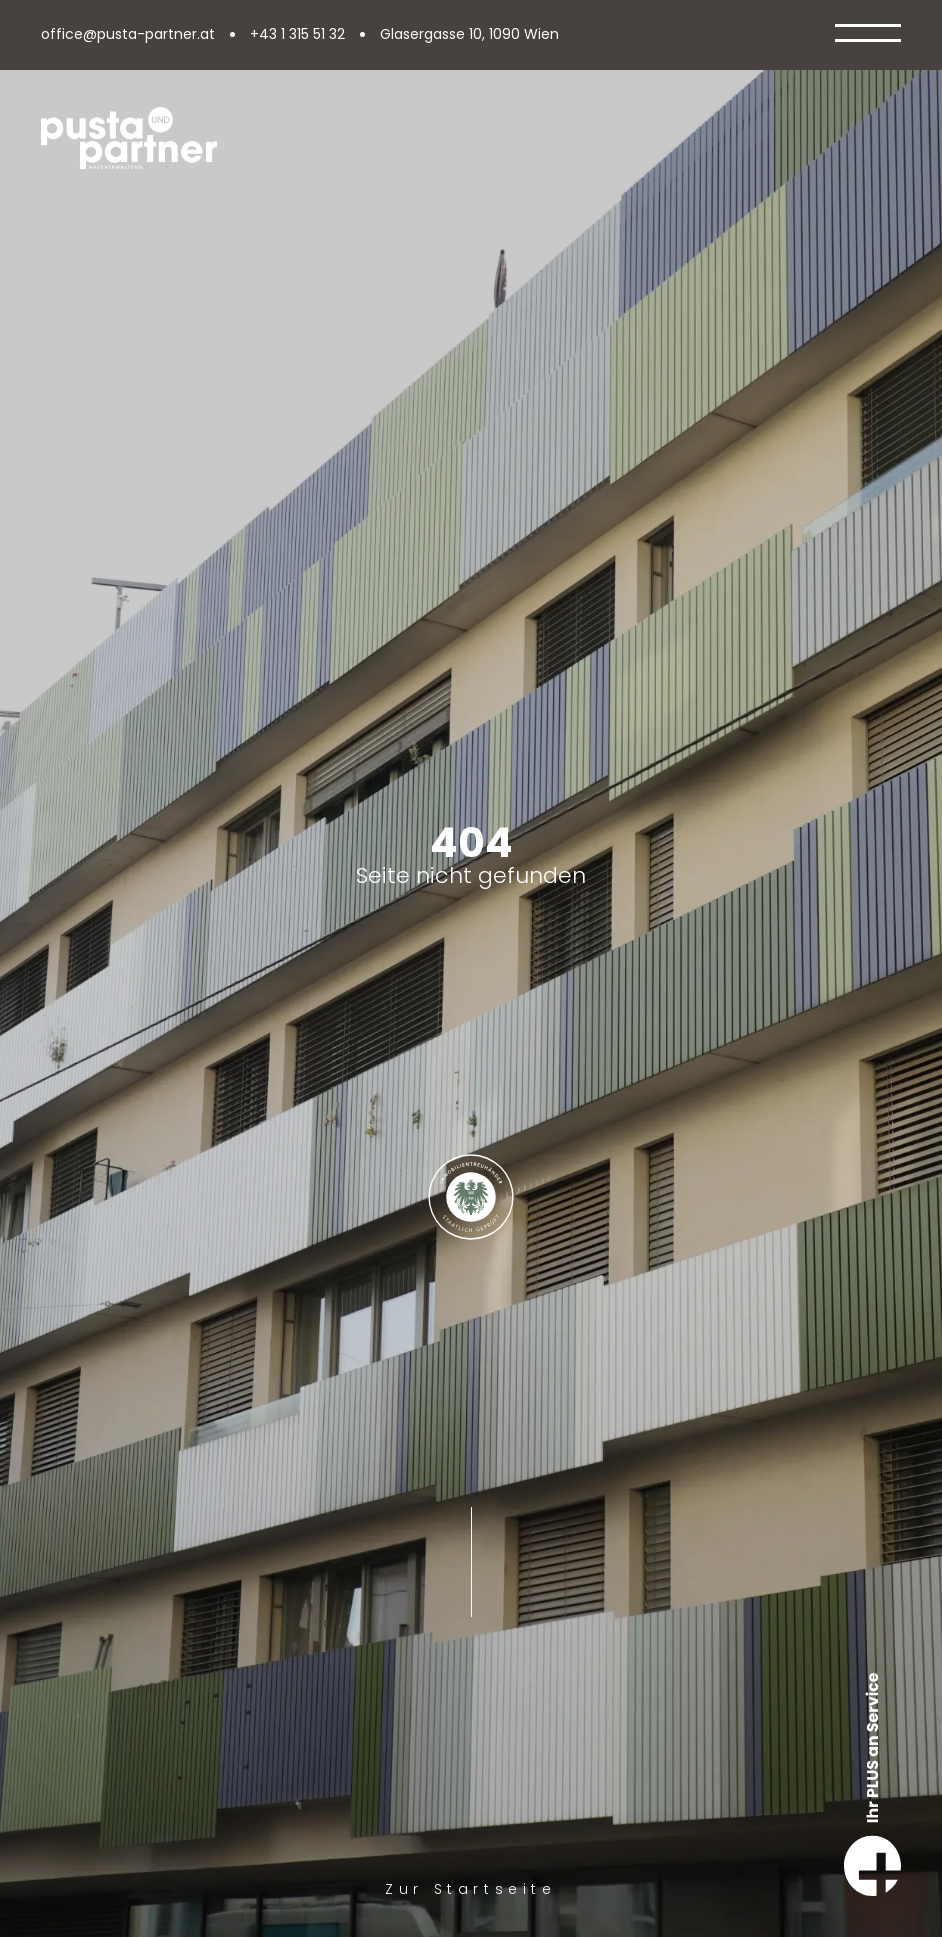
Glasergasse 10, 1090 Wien (469, 35)
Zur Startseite (470, 1889)
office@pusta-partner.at (128, 35)
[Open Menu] (868, 35)
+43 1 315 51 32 (297, 35)
